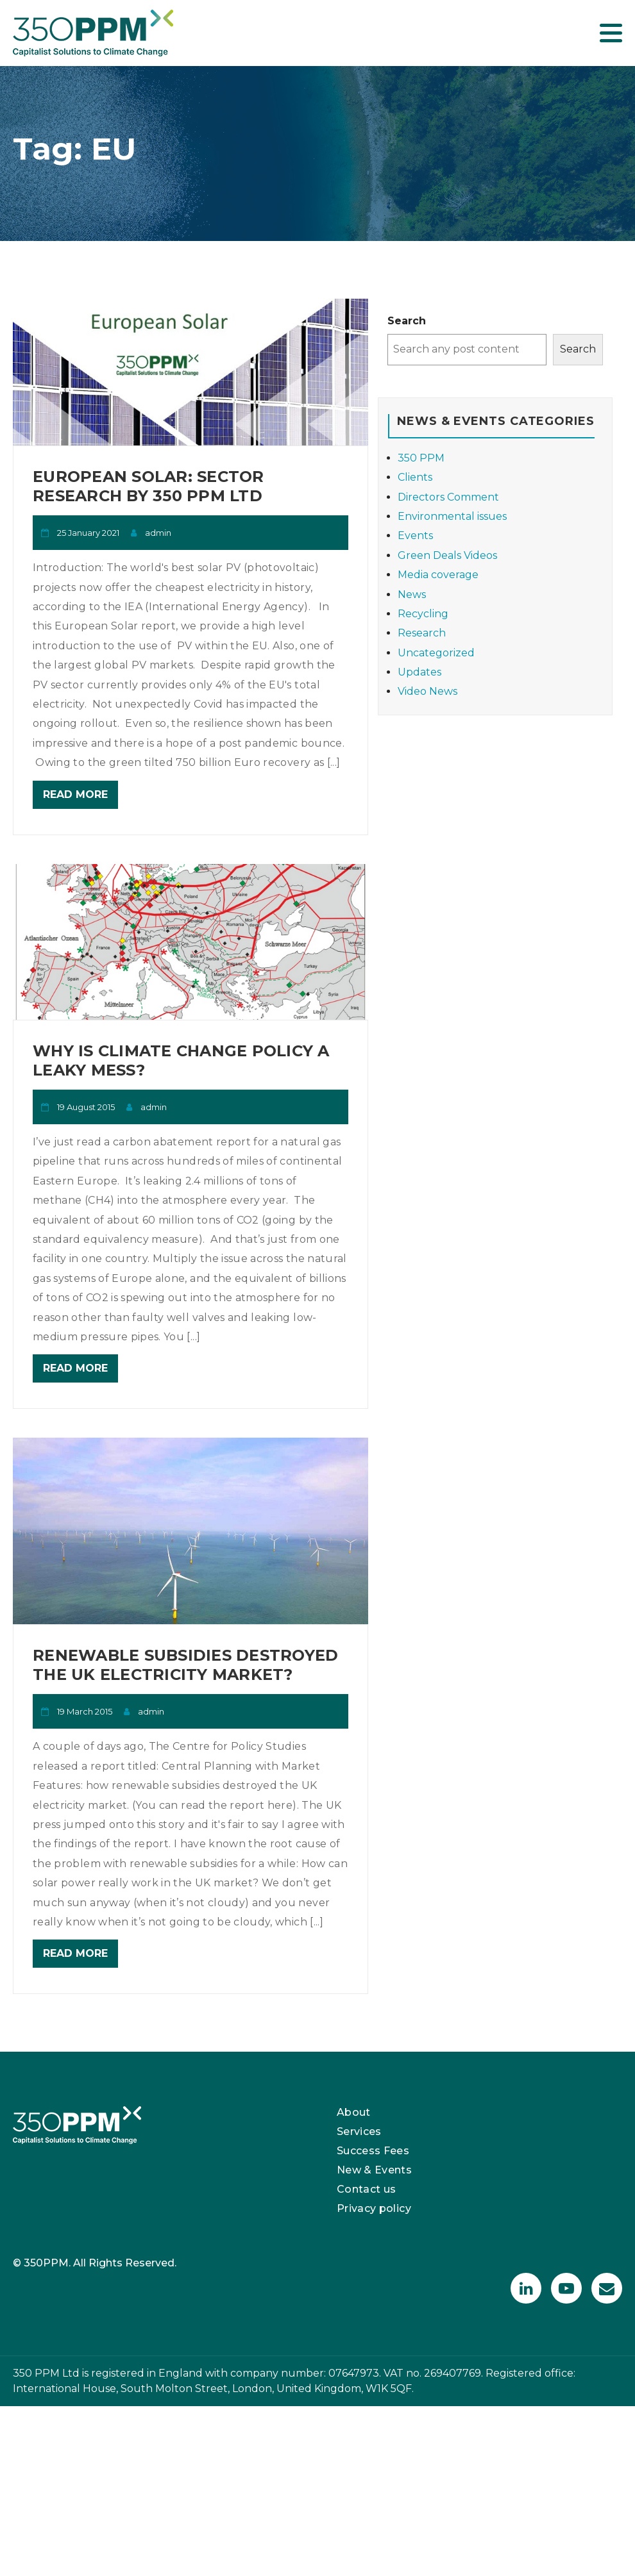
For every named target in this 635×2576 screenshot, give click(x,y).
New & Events (374, 2170)
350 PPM (421, 458)
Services (359, 2131)
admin (158, 533)
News (412, 594)
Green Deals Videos (447, 555)
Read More (75, 794)
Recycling (423, 614)
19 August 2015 (86, 1107)
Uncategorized (436, 653)
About (354, 2112)
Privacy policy (374, 2208)
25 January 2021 (88, 533)
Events (415, 535)
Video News (427, 691)
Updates (419, 672)
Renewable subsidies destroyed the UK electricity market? (185, 1665)
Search (406, 321)
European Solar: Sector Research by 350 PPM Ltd (148, 486)
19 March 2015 (84, 1711)
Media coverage (438, 575)
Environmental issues (452, 516)
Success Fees (373, 2151)
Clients (415, 477)
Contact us (366, 2189)
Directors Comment (448, 497)
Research (422, 633)
